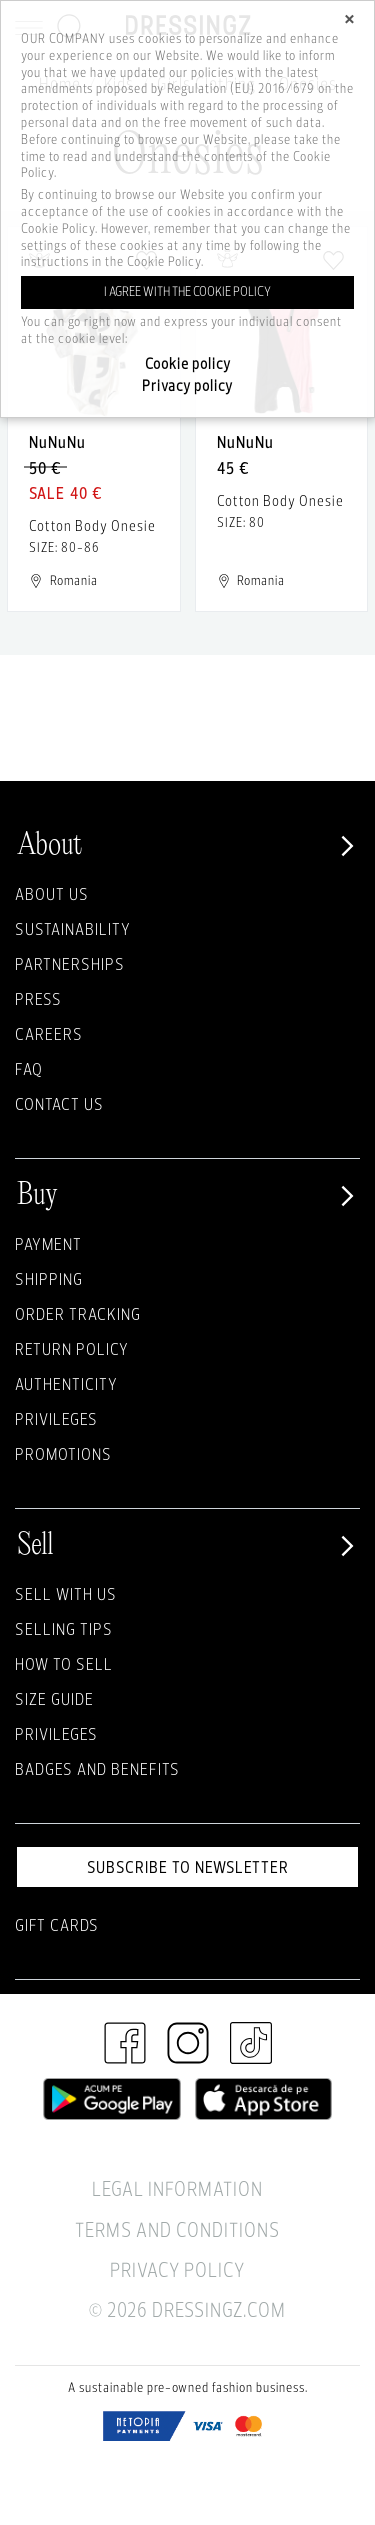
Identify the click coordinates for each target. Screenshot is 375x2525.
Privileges (56, 1418)
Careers (49, 1033)
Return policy (72, 1348)
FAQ (29, 1068)
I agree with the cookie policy (187, 291)
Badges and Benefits (97, 1768)
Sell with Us (66, 1593)
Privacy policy (187, 385)
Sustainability (73, 928)
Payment (48, 1243)
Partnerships (70, 963)
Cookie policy (188, 363)
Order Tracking (78, 1313)
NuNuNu (57, 441)
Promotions (63, 1453)
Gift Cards (57, 1924)
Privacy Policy (177, 2269)
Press (38, 998)
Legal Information (177, 2188)
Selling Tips (64, 1628)
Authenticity (66, 1383)
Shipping (49, 1278)
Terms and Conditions (177, 2229)
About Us (52, 893)
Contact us (59, 1103)
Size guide (54, 1698)
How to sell (64, 1663)
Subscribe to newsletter (188, 1866)
